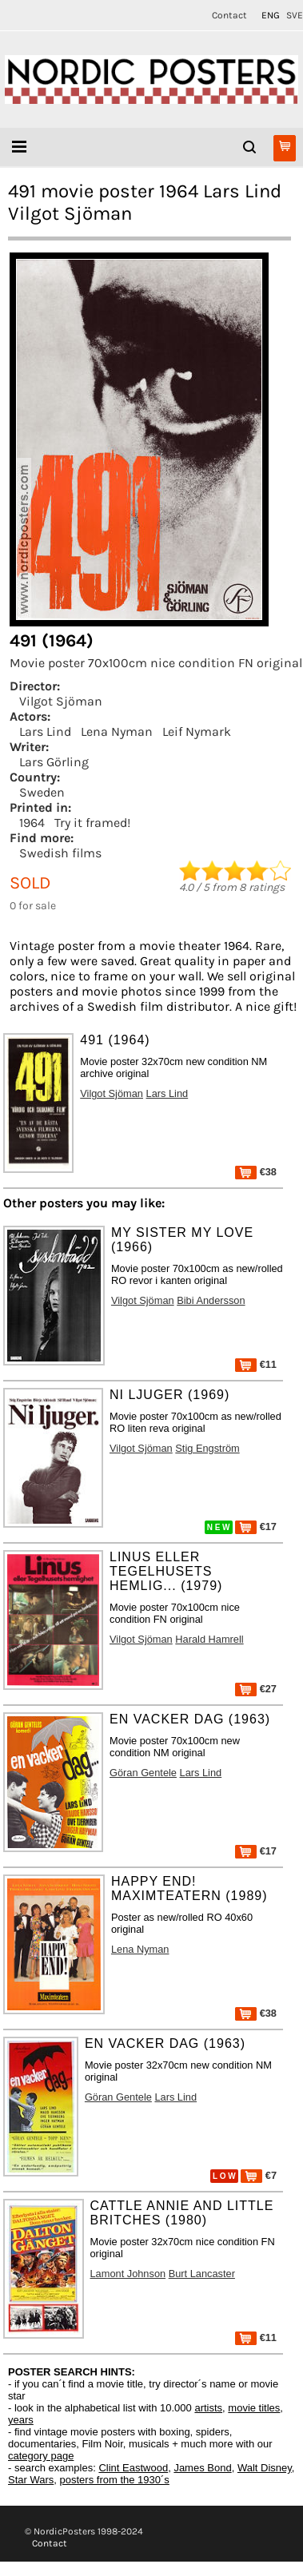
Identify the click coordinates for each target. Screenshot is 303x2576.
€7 (259, 2175)
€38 (256, 1172)
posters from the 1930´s (114, 2480)
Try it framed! (92, 822)
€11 (256, 1364)
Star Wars (31, 2480)
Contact (229, 15)
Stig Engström (207, 1448)
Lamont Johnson (128, 2274)
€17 (256, 1526)
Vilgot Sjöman (60, 701)
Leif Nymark (196, 731)
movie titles (254, 2408)
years (21, 2420)
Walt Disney (264, 2468)
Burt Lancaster (202, 2274)
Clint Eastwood (133, 2468)
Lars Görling (54, 761)
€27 (256, 1689)
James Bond (202, 2468)
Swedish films (60, 853)
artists (208, 2408)
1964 (32, 822)
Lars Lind (45, 731)
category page (41, 2456)
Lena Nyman (117, 731)
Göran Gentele (143, 1773)
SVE (294, 15)
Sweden (42, 792)
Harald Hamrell (209, 1639)
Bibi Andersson (211, 1300)
